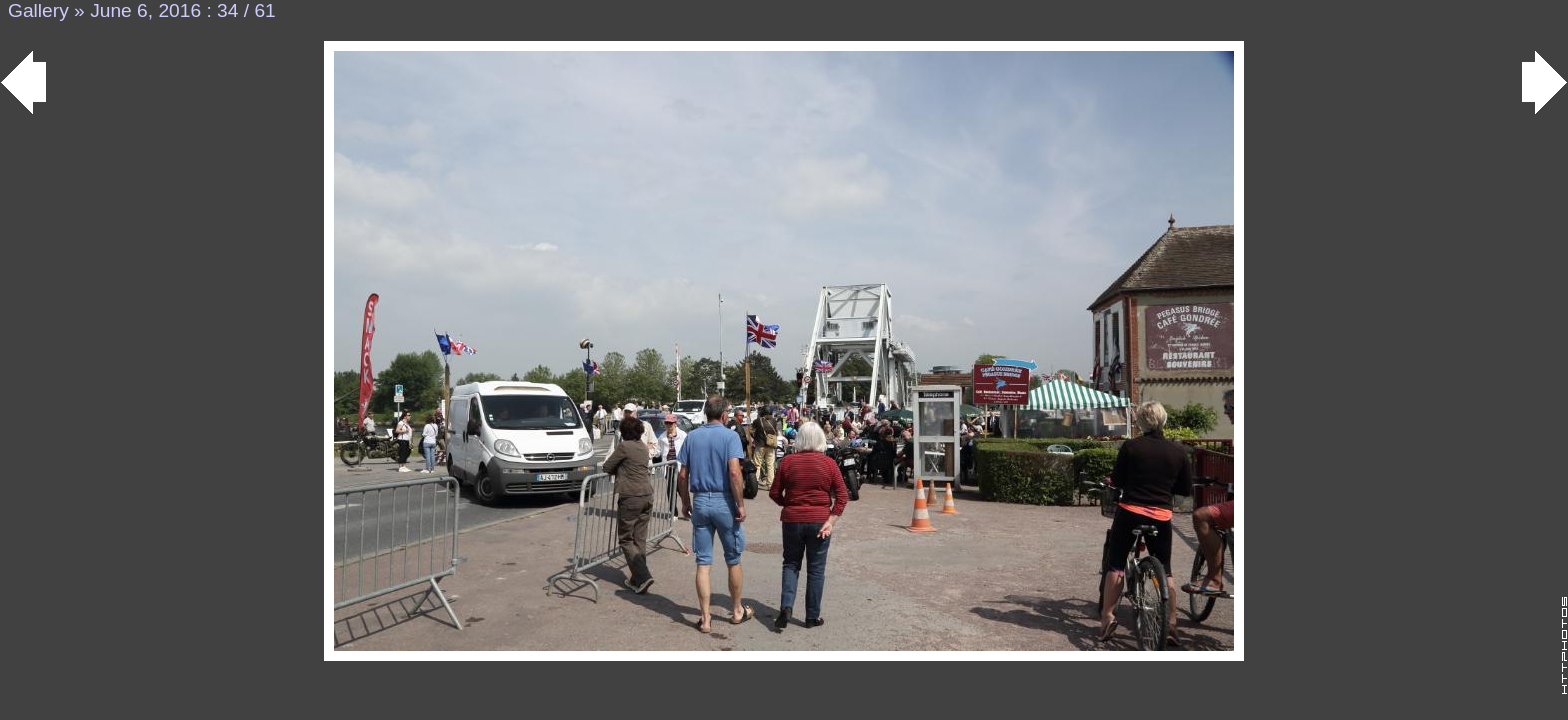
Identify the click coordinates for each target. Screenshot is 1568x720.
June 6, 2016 (145, 10)
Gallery (38, 10)
